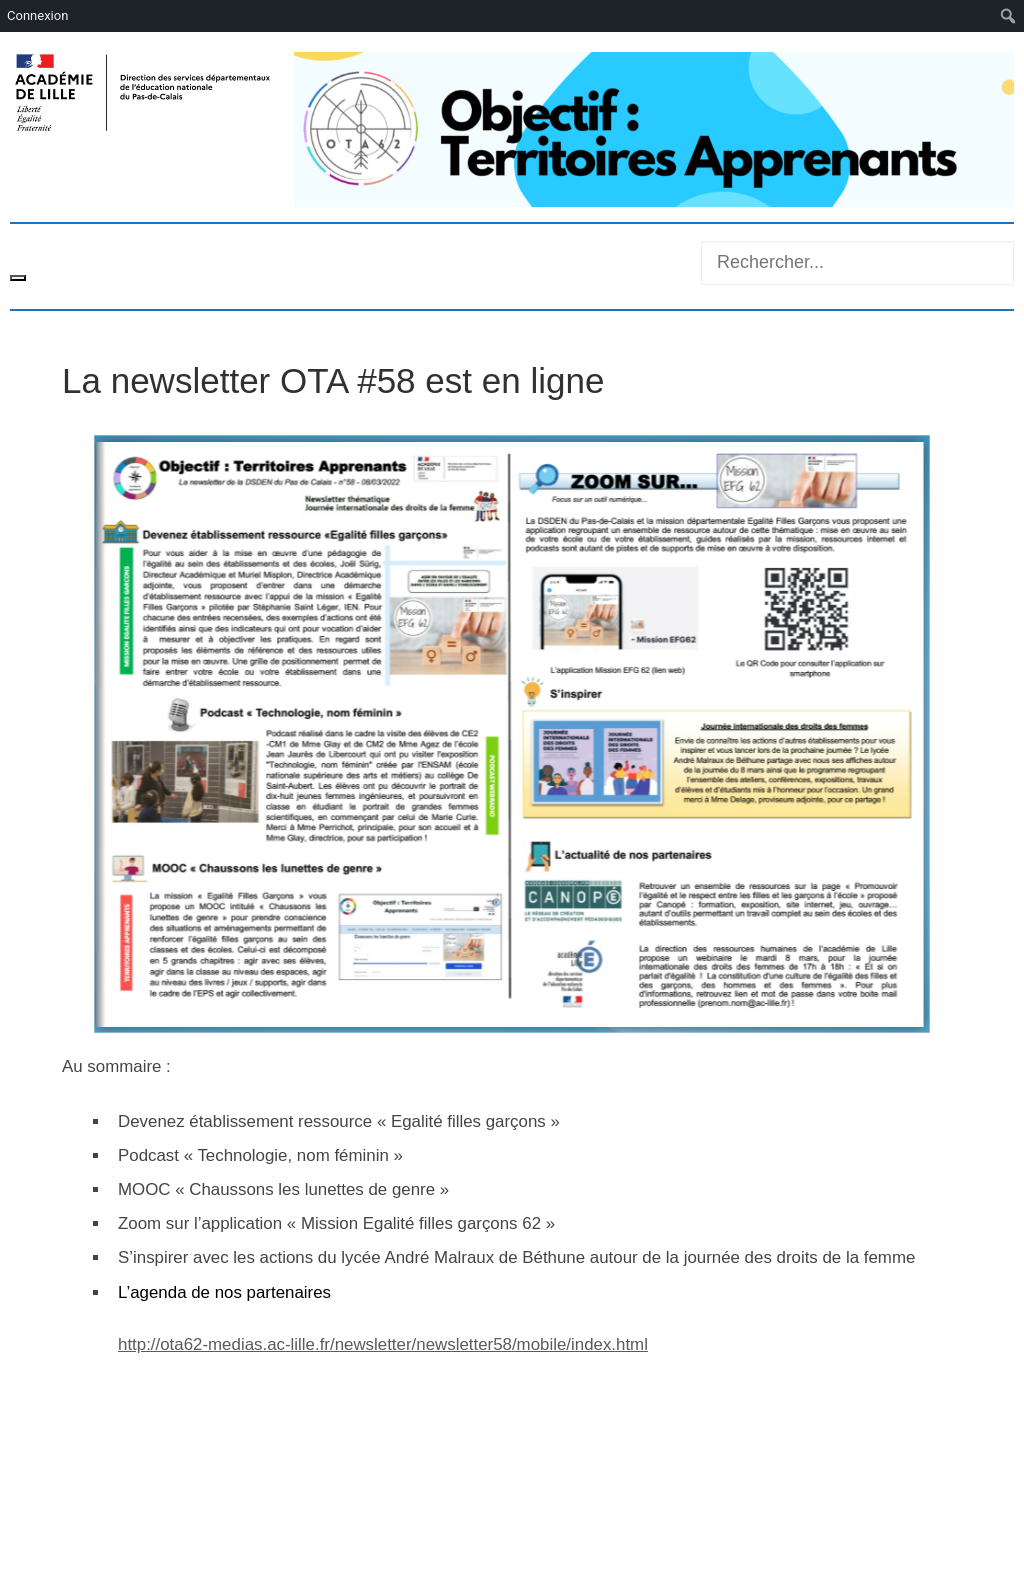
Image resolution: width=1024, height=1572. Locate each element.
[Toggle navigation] (18, 278)
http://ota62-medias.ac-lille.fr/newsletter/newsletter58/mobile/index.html (383, 1344)
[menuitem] (1008, 16)
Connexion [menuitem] (37, 15)
